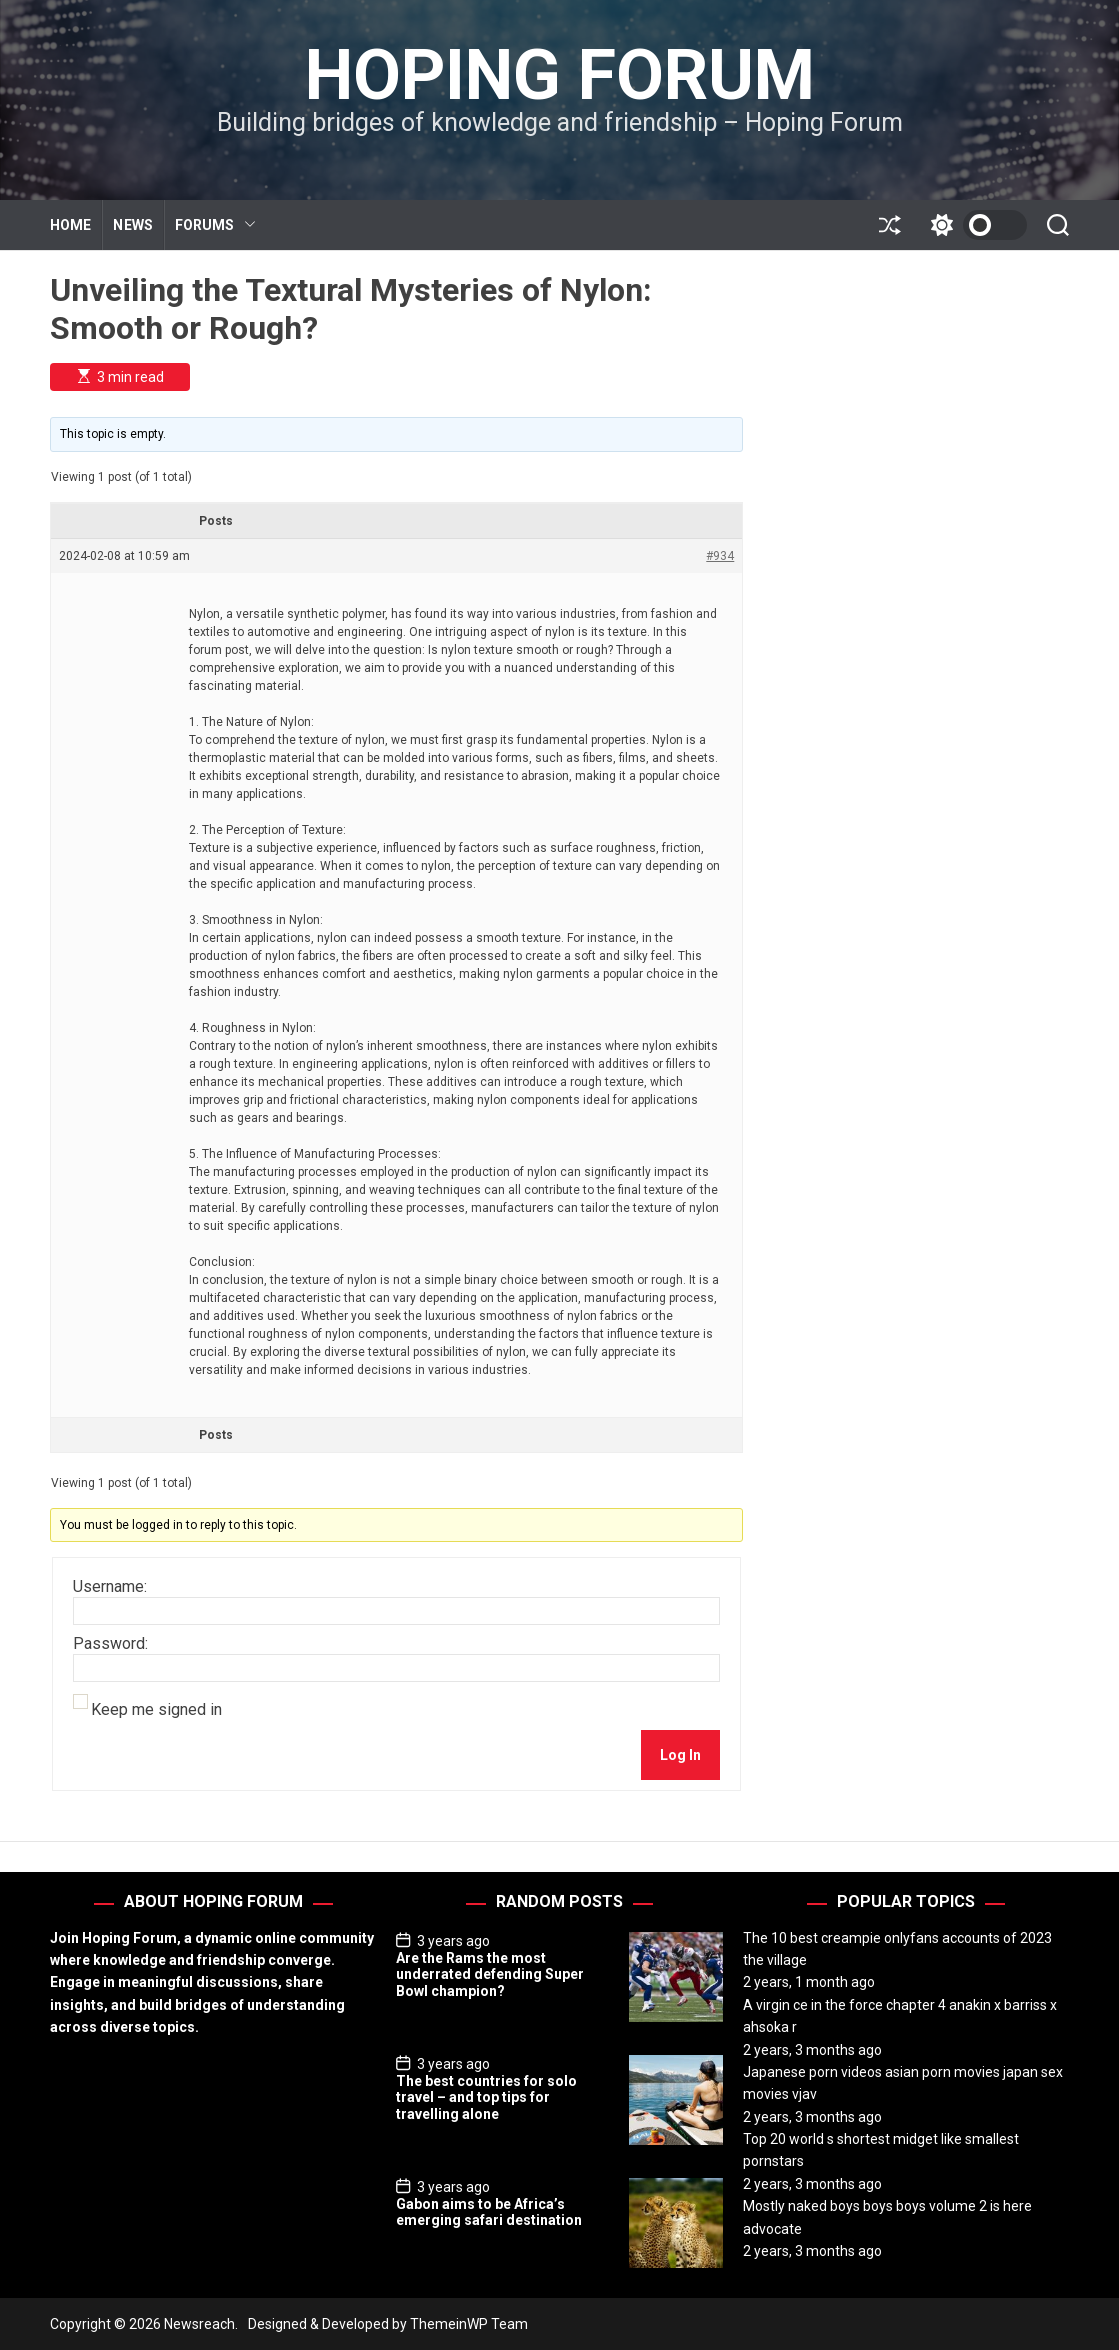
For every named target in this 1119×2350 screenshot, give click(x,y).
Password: (110, 1644)
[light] (974, 225)
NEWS (132, 225)
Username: (110, 1587)
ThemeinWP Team (469, 2324)
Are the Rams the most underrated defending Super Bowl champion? (490, 1975)
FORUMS (216, 225)
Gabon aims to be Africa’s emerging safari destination (489, 2212)
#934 (720, 556)
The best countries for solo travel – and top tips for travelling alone (486, 2098)
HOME (70, 225)
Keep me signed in (156, 1710)
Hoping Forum (560, 75)
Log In (680, 1755)
